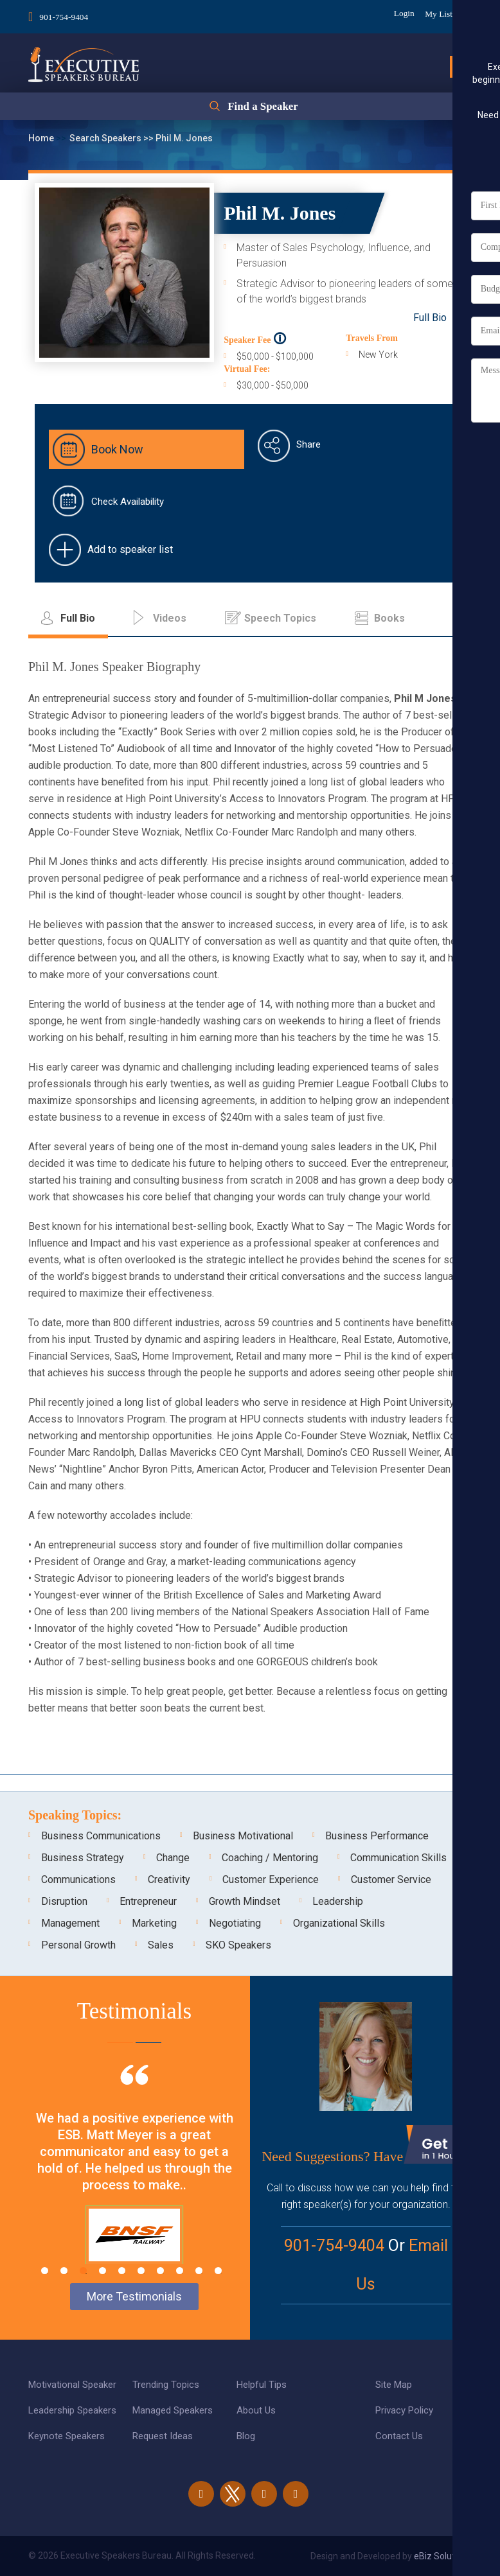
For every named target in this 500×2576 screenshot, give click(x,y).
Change (173, 1858)
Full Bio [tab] (77, 618)
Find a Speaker (262, 108)
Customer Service (391, 1879)
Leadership (337, 1901)
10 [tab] (218, 2270)
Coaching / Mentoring (270, 1858)
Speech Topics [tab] (280, 618)
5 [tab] (121, 2270)
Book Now (117, 449)
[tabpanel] (134, 2180)
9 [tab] (198, 2270)
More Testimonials (134, 2296)
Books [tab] (389, 618)
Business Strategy (82, 1858)
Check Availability (127, 501)
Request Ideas (162, 2436)
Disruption (64, 1901)
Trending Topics (165, 2384)
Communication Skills (398, 1858)
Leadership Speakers (72, 2410)
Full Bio (430, 317)
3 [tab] (83, 2270)
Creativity (169, 1879)
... (463, 618)
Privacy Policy (404, 2410)
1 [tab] (44, 2270)
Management (70, 1923)
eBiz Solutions (443, 2556)
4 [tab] (102, 2270)
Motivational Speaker (72, 2384)
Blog (246, 2436)
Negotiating (235, 1923)
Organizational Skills (339, 1923)
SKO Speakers (238, 1945)
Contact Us (399, 2436)
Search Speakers (106, 138)
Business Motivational (243, 1836)
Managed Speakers (172, 2410)
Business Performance (377, 1836)
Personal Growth (78, 1945)
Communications (78, 1879)
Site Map (393, 2384)
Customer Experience (270, 1879)
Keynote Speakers (66, 2436)
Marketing (154, 1923)
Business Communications (101, 1836)
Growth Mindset (244, 1901)
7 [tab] (160, 2270)
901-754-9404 (64, 15)
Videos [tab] (169, 618)
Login (396, 13)
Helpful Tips (262, 2384)
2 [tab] (63, 2270)
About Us (256, 2410)
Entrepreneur (148, 1901)
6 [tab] (141, 2270)
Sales (161, 1945)
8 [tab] (179, 2270)
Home (42, 138)
